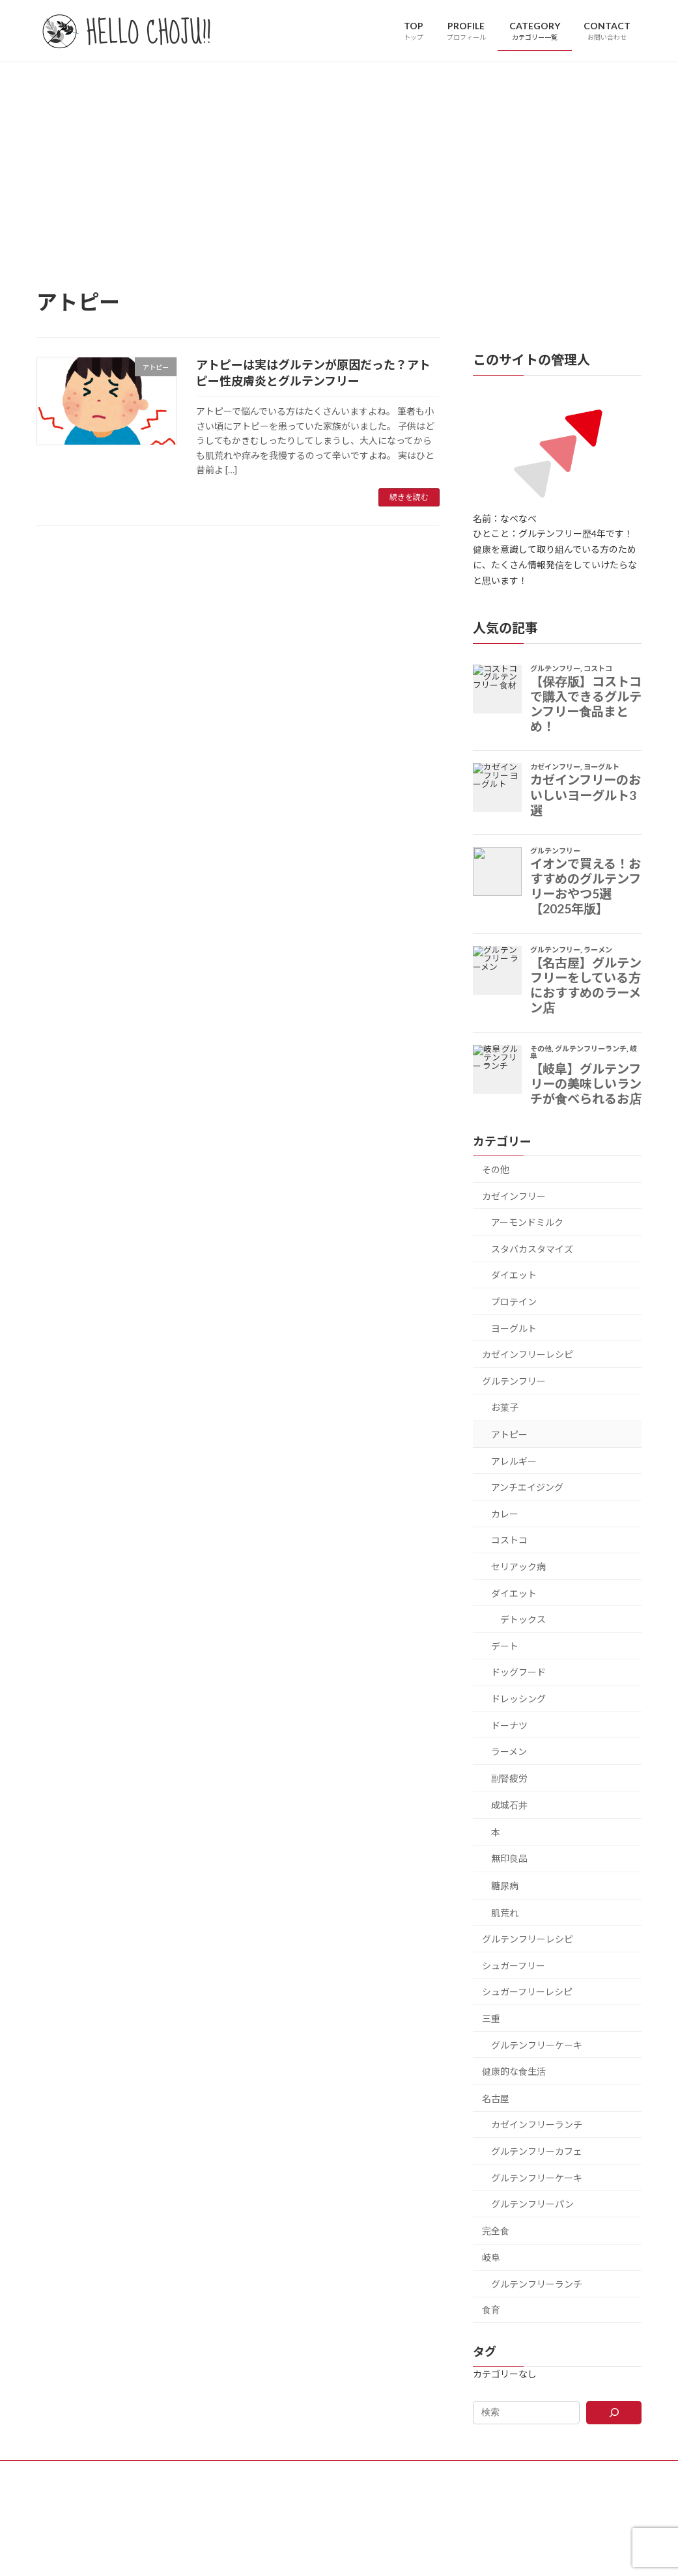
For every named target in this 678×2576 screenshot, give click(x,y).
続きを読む (409, 497)
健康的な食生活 (514, 2071)
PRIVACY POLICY (418, 2472)
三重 (491, 2018)
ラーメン (509, 1751)
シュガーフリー (513, 1965)
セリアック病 (518, 1566)
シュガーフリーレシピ (527, 1991)
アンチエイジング (527, 1487)
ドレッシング (518, 1698)
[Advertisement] (339, 159)
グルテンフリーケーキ (536, 2044)
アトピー (509, 1434)
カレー (504, 1513)
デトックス (523, 1619)
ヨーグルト (514, 1327)
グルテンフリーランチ (536, 2284)
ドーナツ (509, 1724)
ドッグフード (518, 1672)
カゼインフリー (514, 1195)
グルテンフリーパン (532, 2203)
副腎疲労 (509, 1777)
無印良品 (509, 1858)
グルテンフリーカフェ (536, 2151)
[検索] (614, 2412)
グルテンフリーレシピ (527, 1939)
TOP (238, 2472)
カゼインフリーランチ (536, 2124)
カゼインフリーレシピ (527, 1354)
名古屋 (495, 2097)
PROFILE (286, 2472)
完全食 (495, 2230)
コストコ (509, 1539)
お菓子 (504, 1407)
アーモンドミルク (527, 1222)
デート (504, 1645)
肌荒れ (504, 1912)
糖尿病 (504, 1885)
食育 (491, 2308)
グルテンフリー (514, 1380)
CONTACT (345, 2472)
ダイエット (514, 1275)
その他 (495, 1169)
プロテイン (514, 1301)
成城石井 (509, 1804)
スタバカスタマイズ (532, 1248)
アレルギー (514, 1460)
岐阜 (491, 2257)
